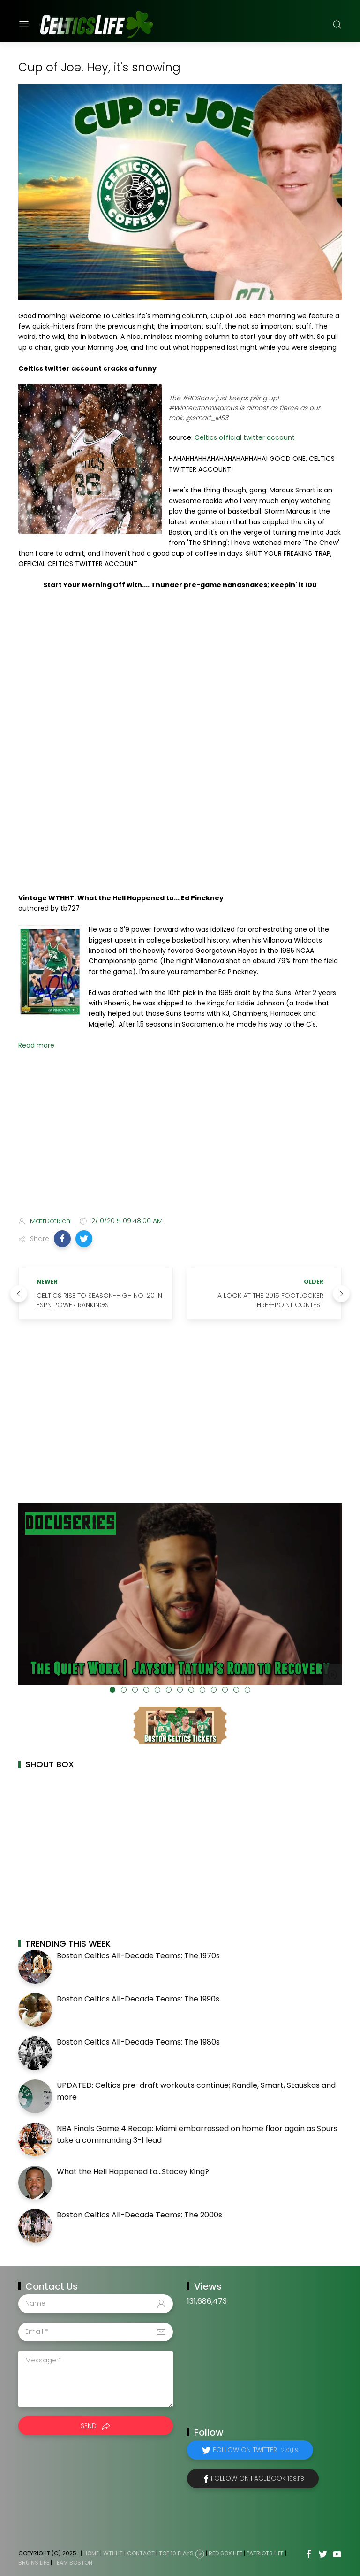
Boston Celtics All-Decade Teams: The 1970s (138, 1955)
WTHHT (113, 2553)
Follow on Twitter (256, 2449)
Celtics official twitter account (245, 437)
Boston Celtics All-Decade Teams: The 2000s (139, 2214)
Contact (141, 2553)
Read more (36, 1045)
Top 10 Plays (176, 2553)
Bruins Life (33, 2563)
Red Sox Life (225, 2553)
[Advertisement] (180, 1135)
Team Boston (72, 2563)
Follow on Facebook (257, 2478)
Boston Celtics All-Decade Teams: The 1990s (138, 1998)
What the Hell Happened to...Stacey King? (133, 2171)
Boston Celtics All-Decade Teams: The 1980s (138, 2042)
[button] (62, 1238)
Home (91, 2553)
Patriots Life (265, 2553)
